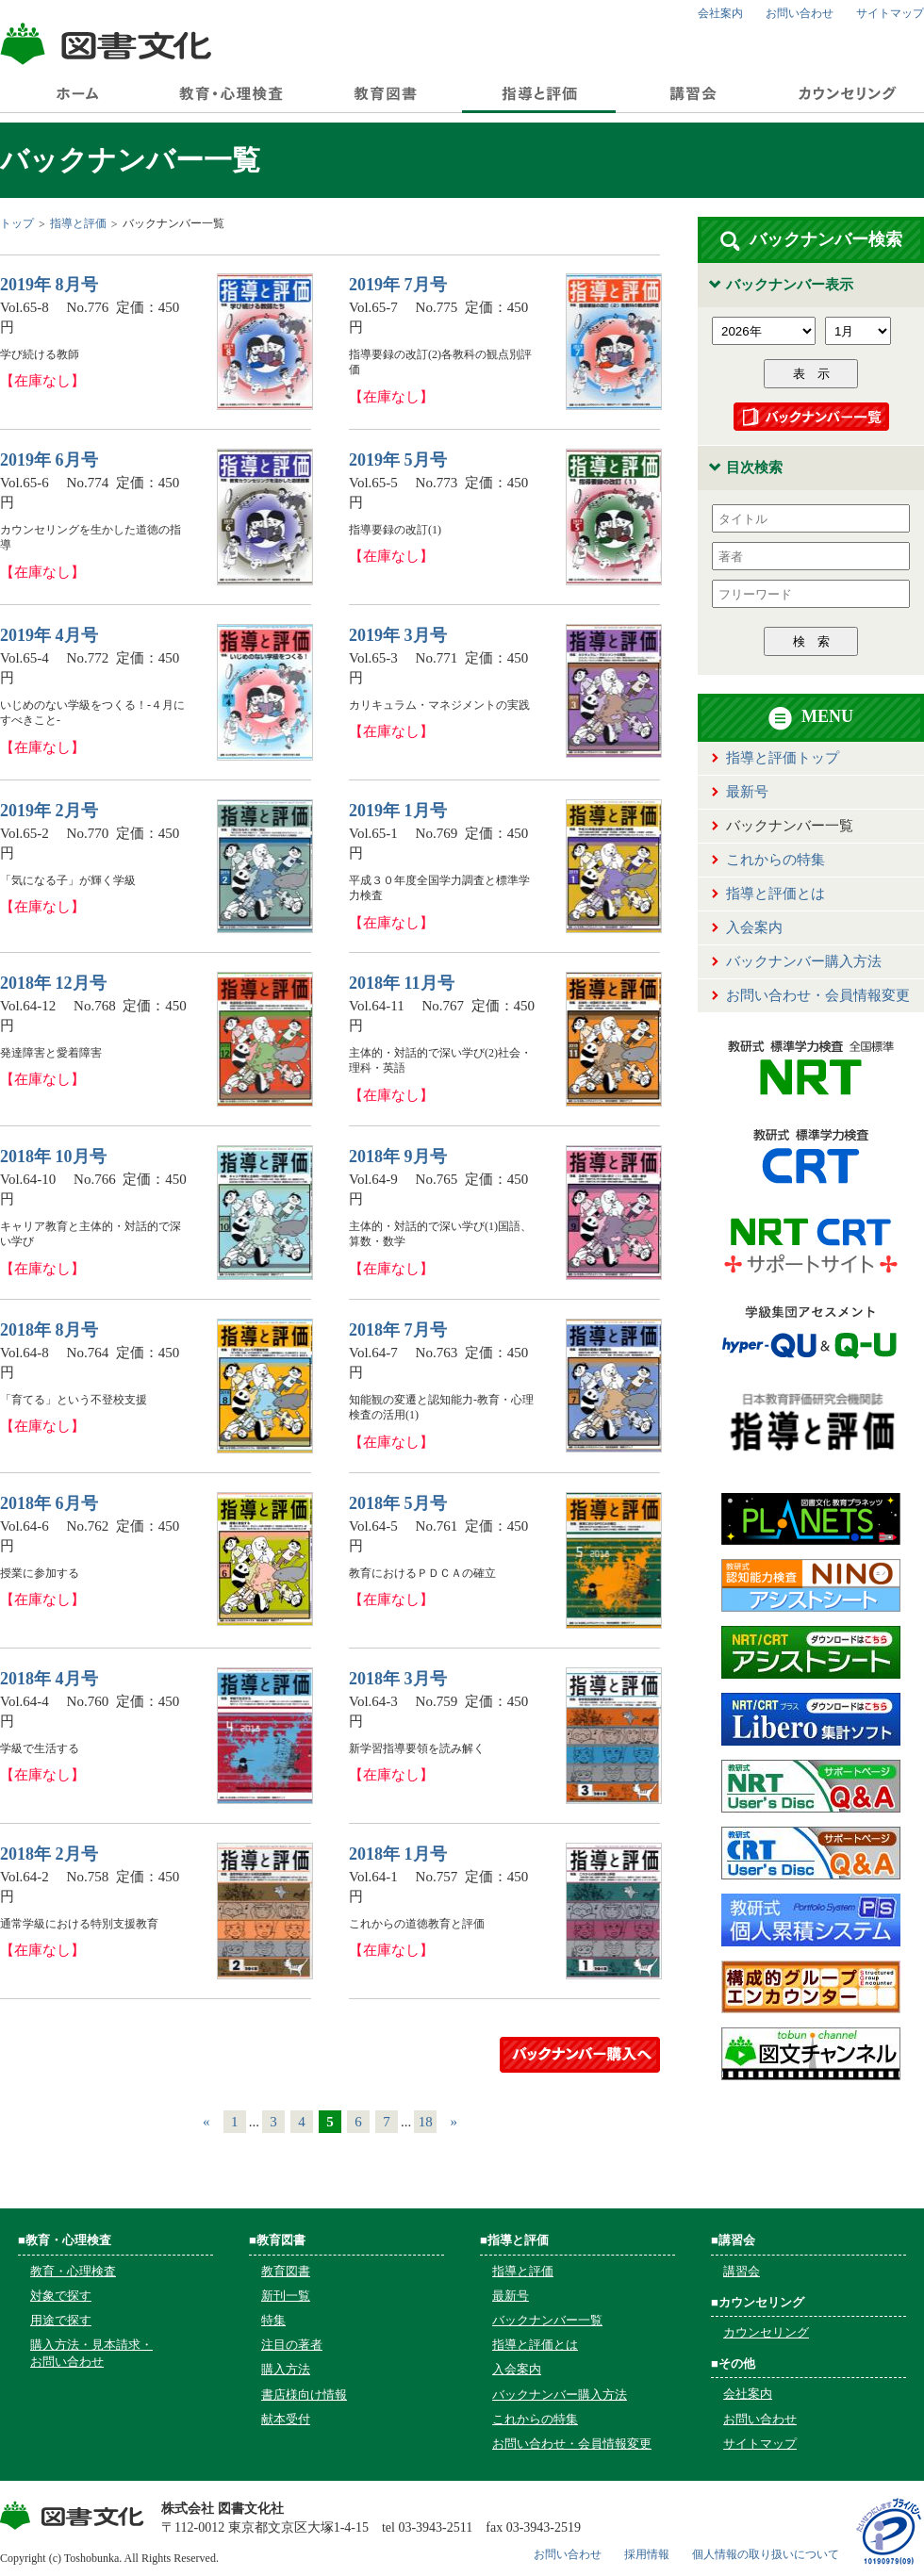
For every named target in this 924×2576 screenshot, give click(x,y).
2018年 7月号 (398, 1330)
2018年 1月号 (398, 1854)
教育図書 (285, 2271)
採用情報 (646, 2554)
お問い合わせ (799, 13)
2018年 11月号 (401, 983)
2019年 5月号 (398, 460)
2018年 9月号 (398, 1156)
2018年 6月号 (49, 1503)
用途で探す (60, 2320)
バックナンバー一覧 (547, 2320)
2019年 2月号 (49, 810)
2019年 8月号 (49, 284)
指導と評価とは (775, 893)
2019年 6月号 (49, 460)
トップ (17, 223)
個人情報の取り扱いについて (765, 2554)
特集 (273, 2320)
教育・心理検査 (73, 2271)
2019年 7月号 (398, 284)
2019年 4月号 (49, 635)
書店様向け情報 (304, 2394)
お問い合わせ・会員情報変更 (818, 995)
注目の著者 (291, 2345)
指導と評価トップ (782, 757)
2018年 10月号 (53, 1156)
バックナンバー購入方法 (804, 961)
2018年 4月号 (49, 1678)
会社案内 (720, 13)
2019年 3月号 (398, 635)
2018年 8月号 (49, 1330)
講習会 (741, 2271)
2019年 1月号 (398, 810)
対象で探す (60, 2296)
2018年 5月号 (398, 1503)
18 (426, 2121)
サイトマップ (890, 13)
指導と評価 (78, 223)
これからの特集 (775, 859)
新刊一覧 (285, 2296)
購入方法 (285, 2369)
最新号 (747, 791)
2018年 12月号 (53, 983)
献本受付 (285, 2419)
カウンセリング (766, 2332)
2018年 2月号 (49, 1854)
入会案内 (754, 927)
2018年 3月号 (398, 1678)
